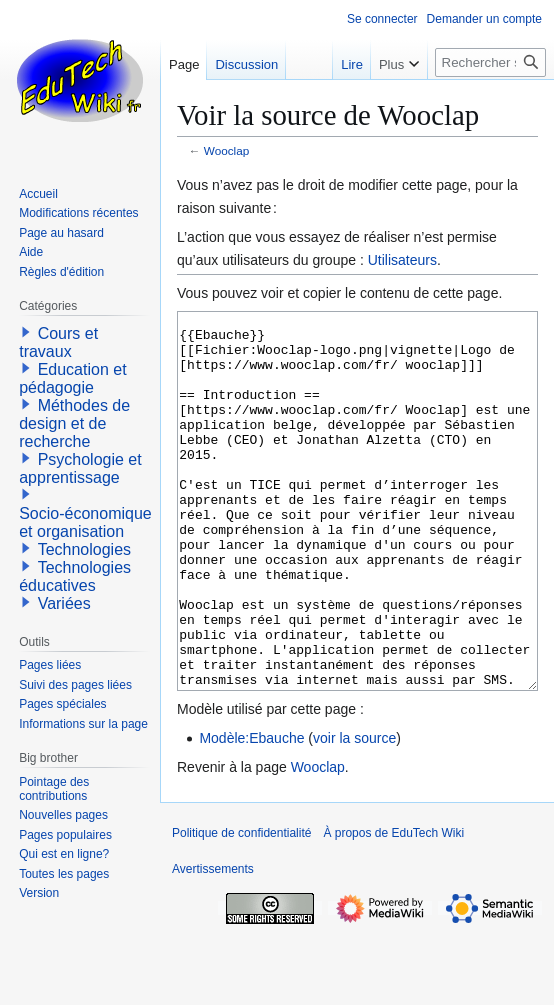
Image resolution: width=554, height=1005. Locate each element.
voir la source (354, 813)
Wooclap (227, 150)
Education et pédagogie (72, 378)
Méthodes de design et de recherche (74, 423)
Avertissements (213, 944)
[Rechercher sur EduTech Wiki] (490, 62)
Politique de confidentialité (241, 908)
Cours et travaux (58, 342)
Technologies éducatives (75, 576)
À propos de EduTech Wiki (393, 908)
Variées (64, 603)
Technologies (84, 549)
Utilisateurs (402, 260)
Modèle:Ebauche (251, 813)
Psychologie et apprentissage (80, 468)
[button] (26, 332)
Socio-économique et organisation (85, 522)
